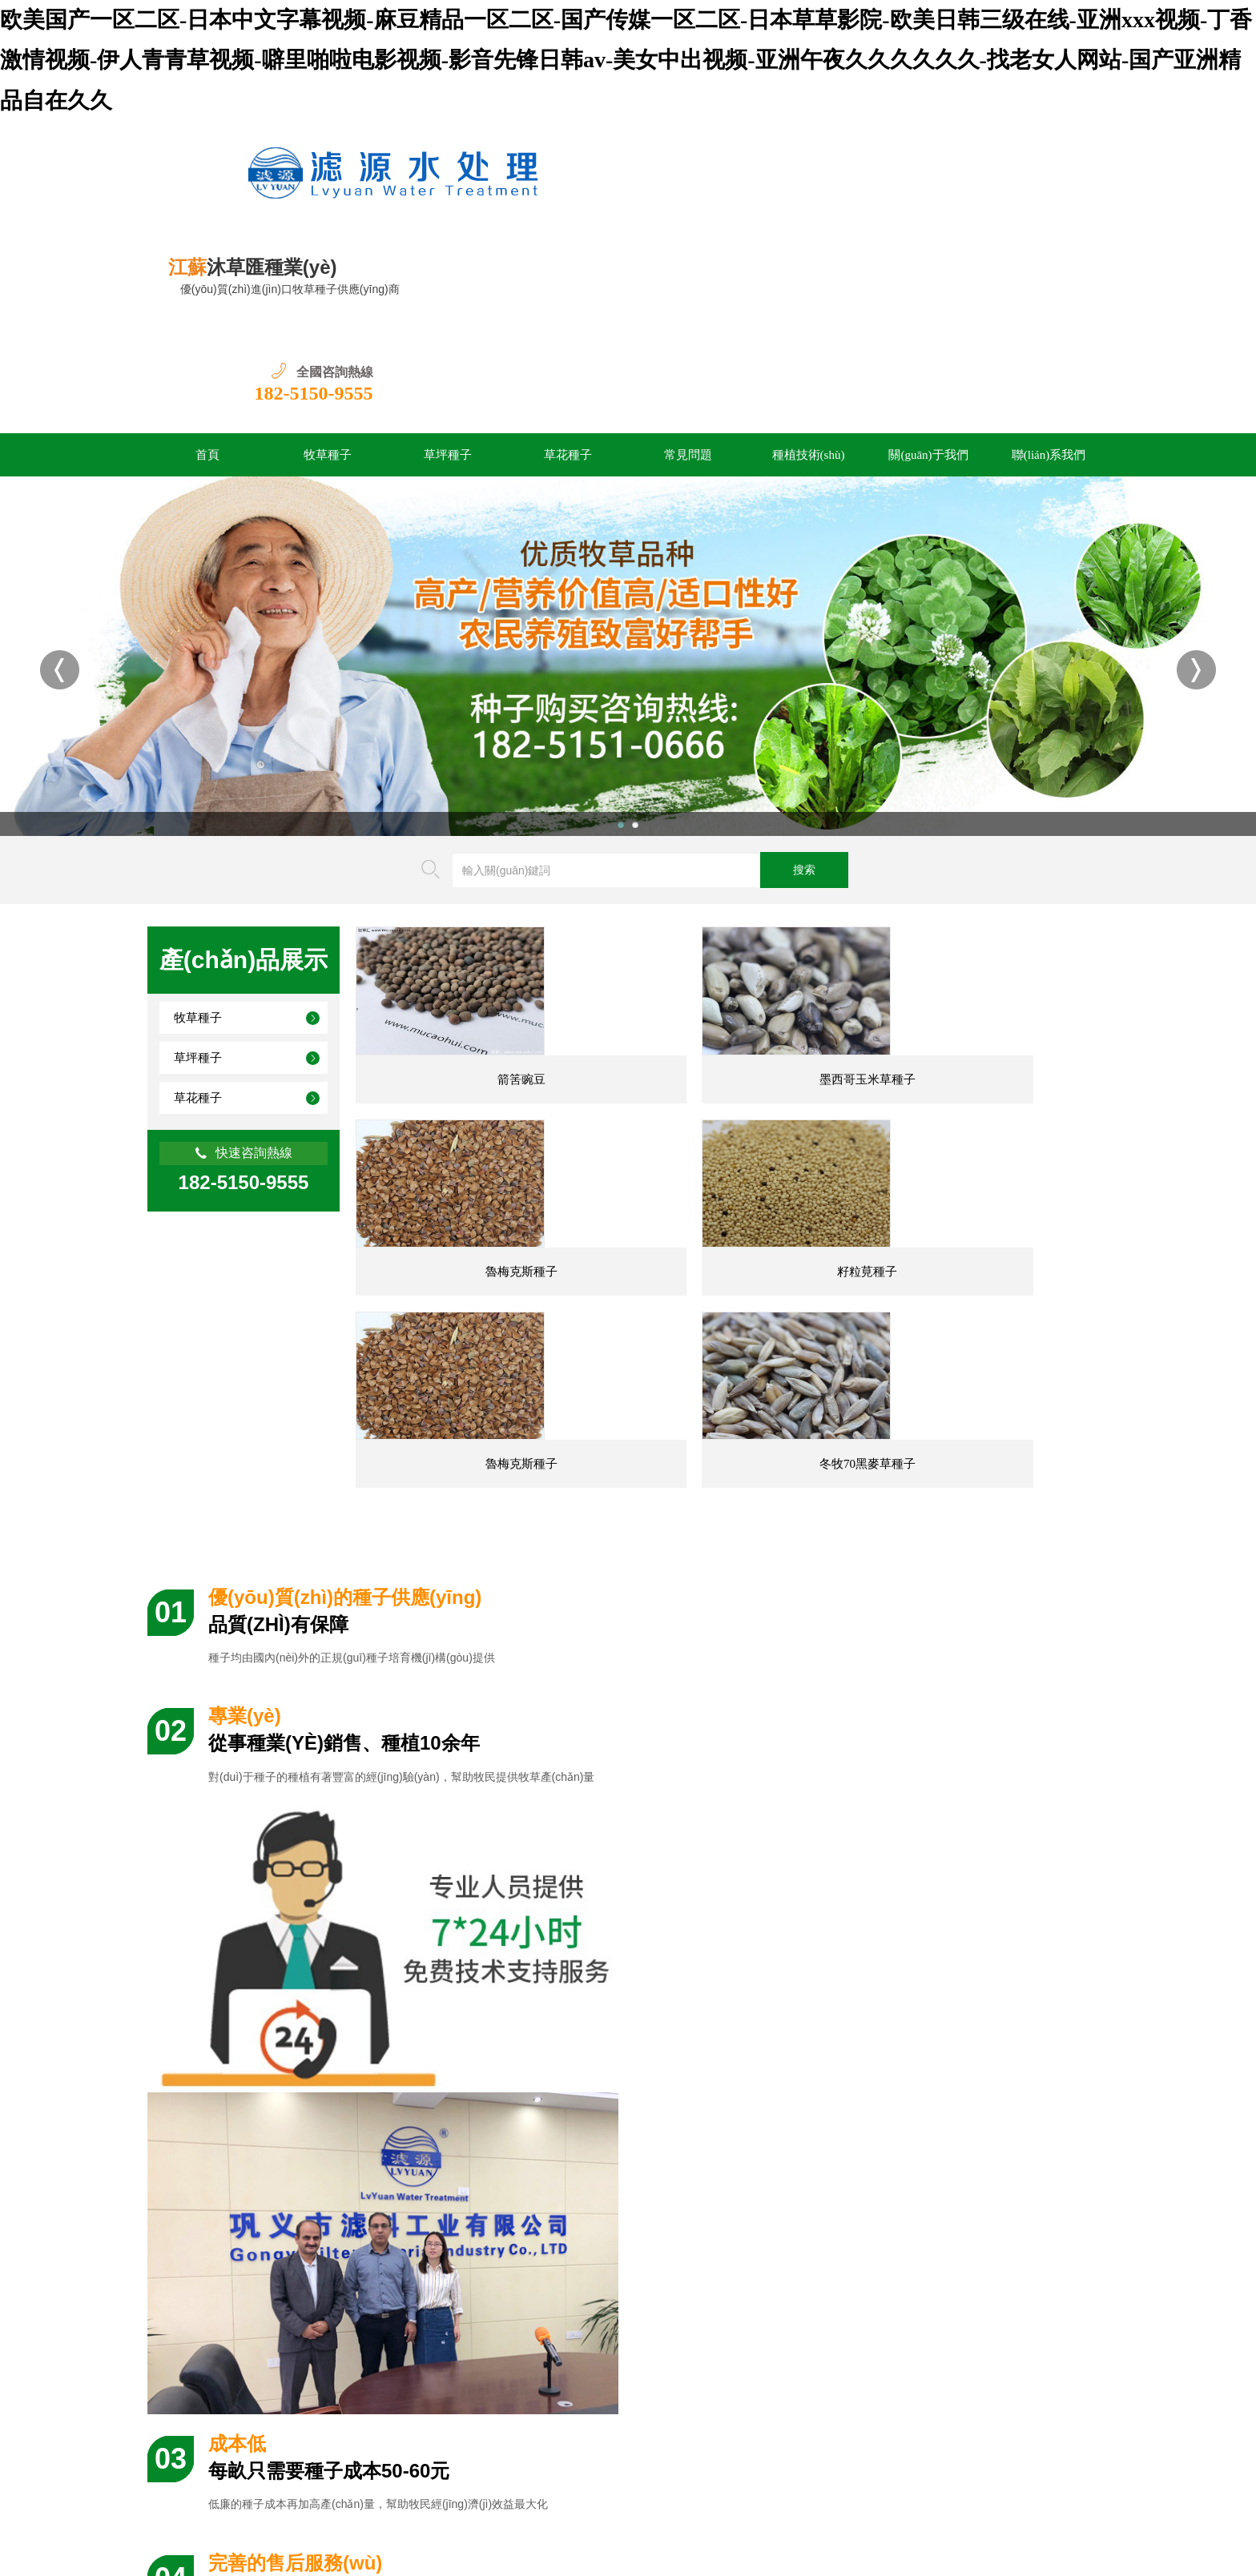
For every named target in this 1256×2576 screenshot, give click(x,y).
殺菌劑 (450, 2360)
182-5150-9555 (1049, 185)
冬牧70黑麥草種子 (988, 1238)
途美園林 (520, 2360)
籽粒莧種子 (476, 1238)
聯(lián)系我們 (1048, 350)
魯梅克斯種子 (988, 1010)
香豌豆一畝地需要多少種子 (749, 2226)
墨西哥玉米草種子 (732, 1010)
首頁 (207, 350)
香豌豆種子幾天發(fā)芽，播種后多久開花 (785, 2190)
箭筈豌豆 (476, 1010)
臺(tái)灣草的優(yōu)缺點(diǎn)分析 (277, 2080)
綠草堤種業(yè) (365, 2360)
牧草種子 (328, 350)
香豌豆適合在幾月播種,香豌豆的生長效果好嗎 (305, 2263)
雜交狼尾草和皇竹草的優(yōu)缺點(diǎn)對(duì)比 (803, 2263)
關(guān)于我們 (928, 350)
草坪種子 (448, 350)
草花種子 (568, 350)
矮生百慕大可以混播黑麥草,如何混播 (282, 2226)
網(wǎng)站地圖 (772, 2491)
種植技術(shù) (808, 350)
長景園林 (274, 2360)
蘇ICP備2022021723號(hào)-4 (381, 2491)
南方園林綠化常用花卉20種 (749, 2080)
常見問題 (688, 350)
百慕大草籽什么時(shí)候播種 (263, 2190)
